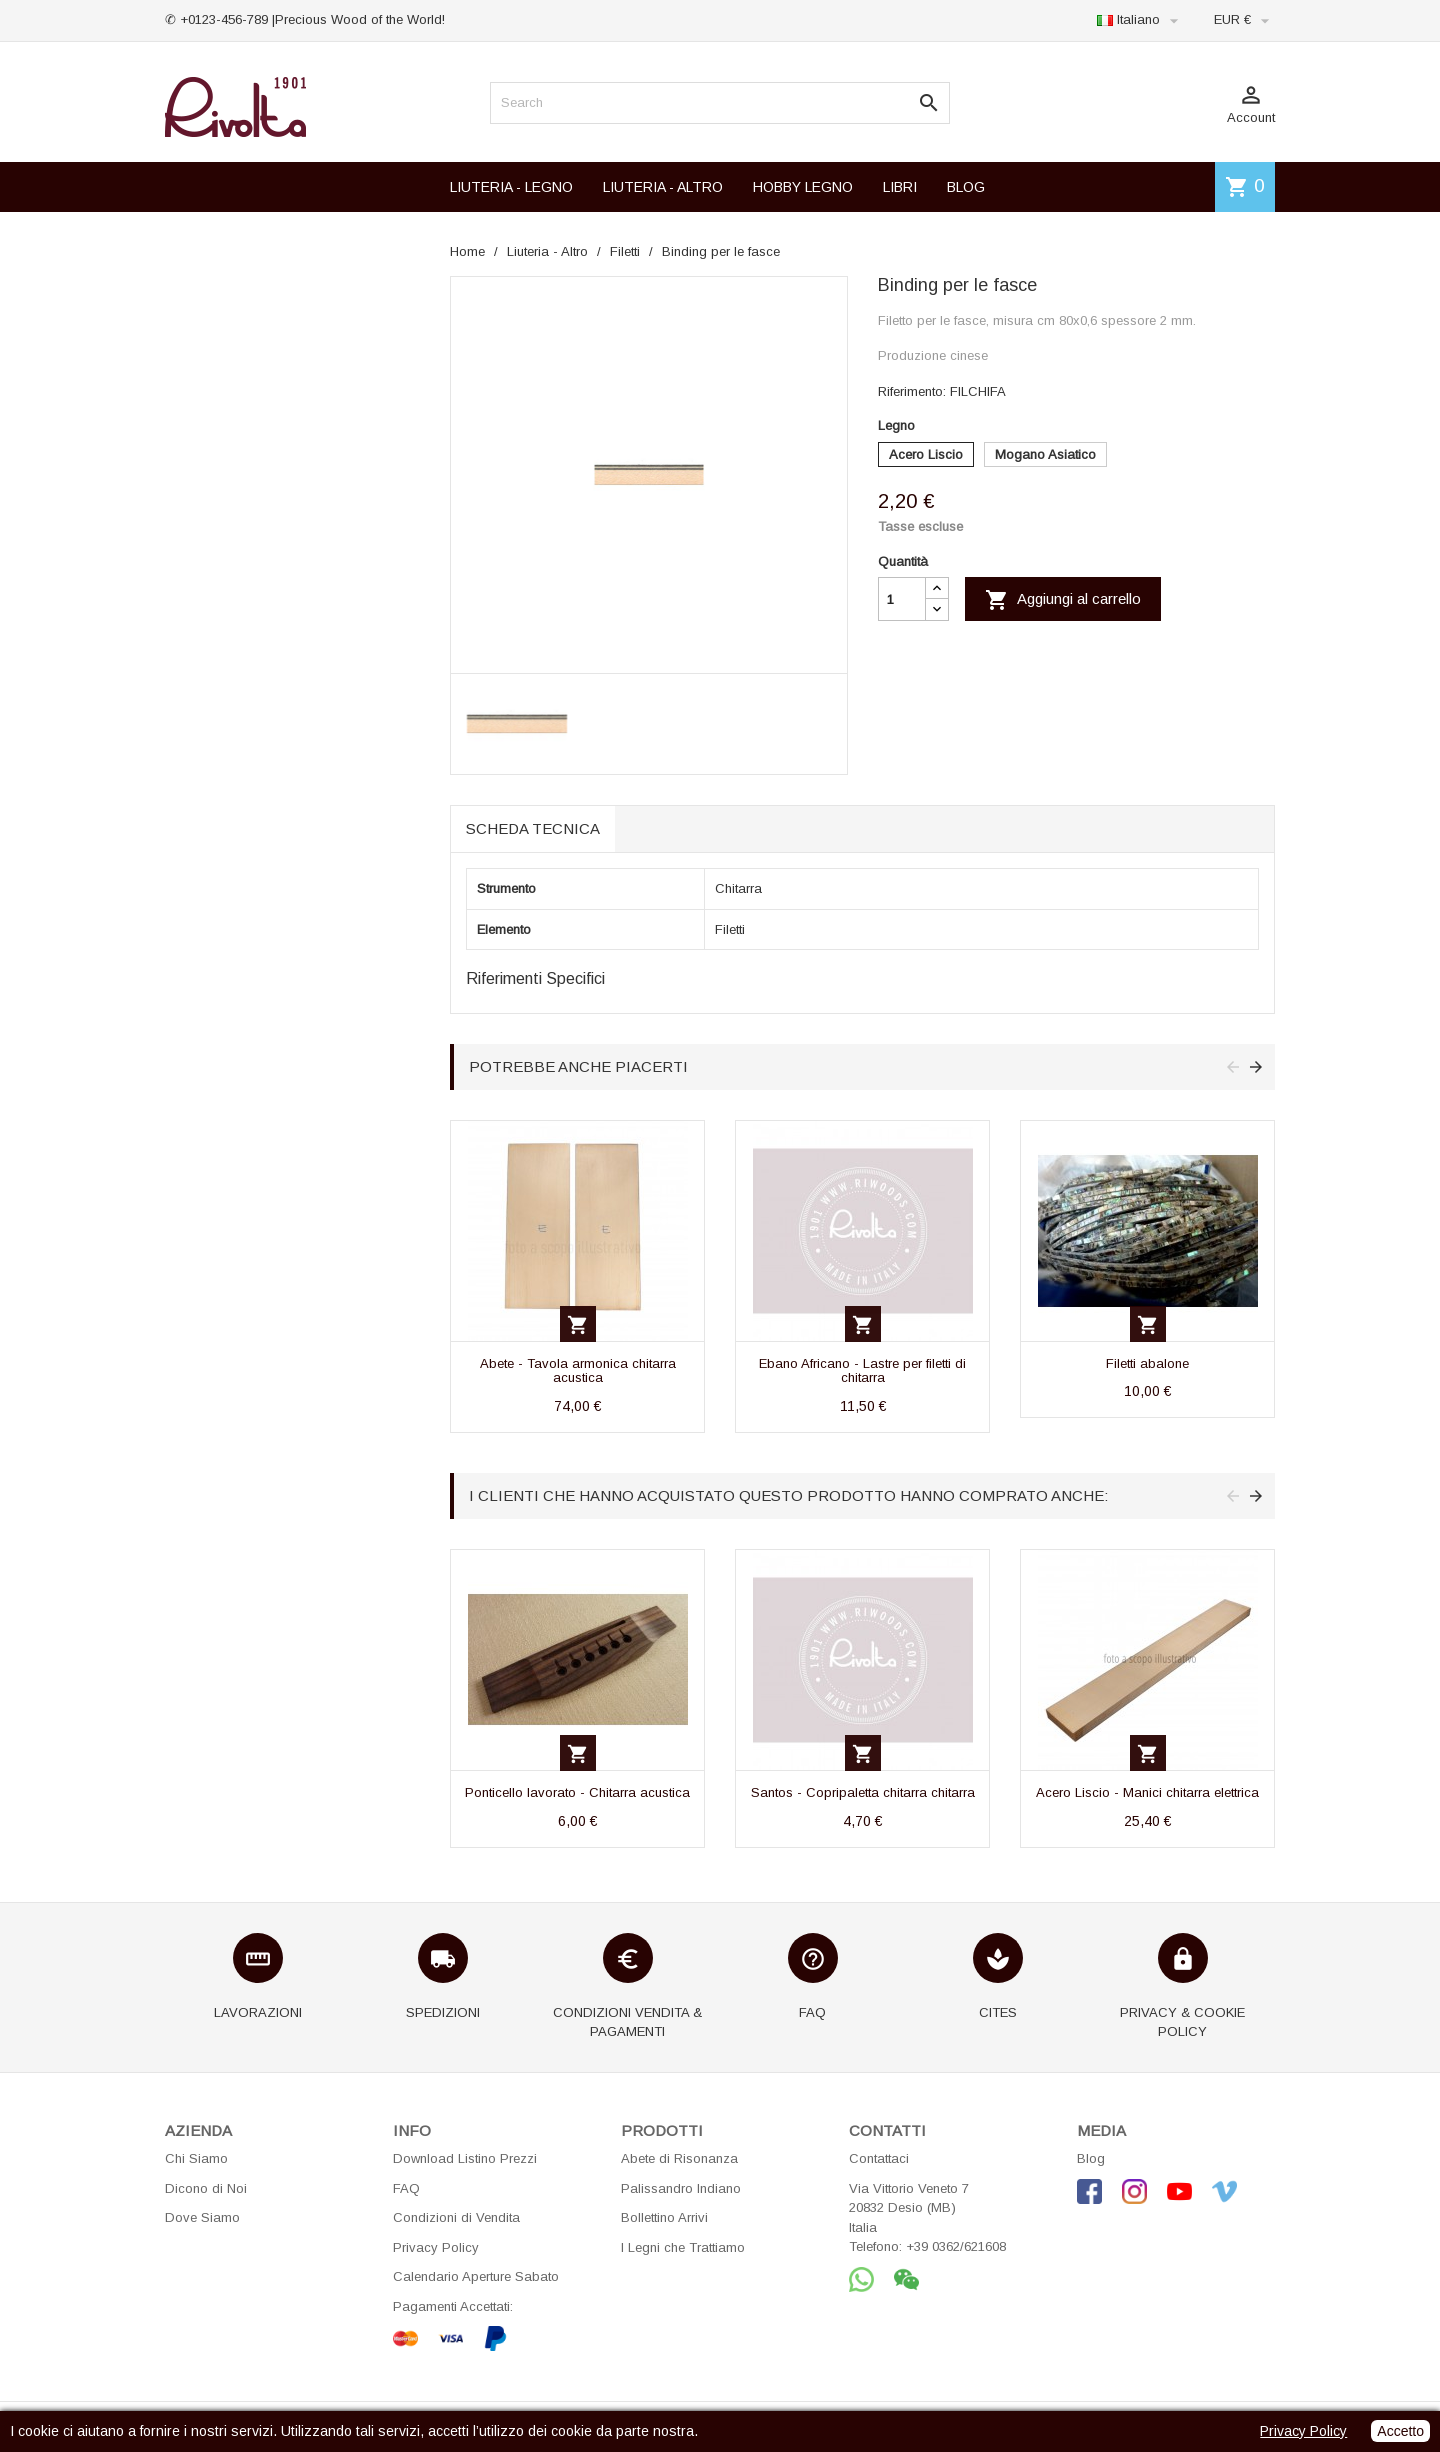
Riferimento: (912, 391)
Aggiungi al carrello (1063, 600)
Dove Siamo (202, 2217)
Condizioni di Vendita (456, 2217)
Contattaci (879, 2158)
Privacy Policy (436, 2247)
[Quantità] (902, 599)
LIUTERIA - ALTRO (663, 187)
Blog (1091, 2158)
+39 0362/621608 (956, 2246)
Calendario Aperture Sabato (476, 2276)
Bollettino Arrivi (664, 2217)
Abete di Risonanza (679, 2158)
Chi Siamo (196, 2158)
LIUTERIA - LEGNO (511, 187)
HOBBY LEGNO (803, 187)
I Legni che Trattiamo (683, 2247)
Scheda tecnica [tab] (533, 828)
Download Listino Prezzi (465, 2158)
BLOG (966, 187)
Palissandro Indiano (681, 2188)
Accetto (1400, 2431)
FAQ (406, 2188)
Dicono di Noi (206, 2188)
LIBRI (900, 187)
